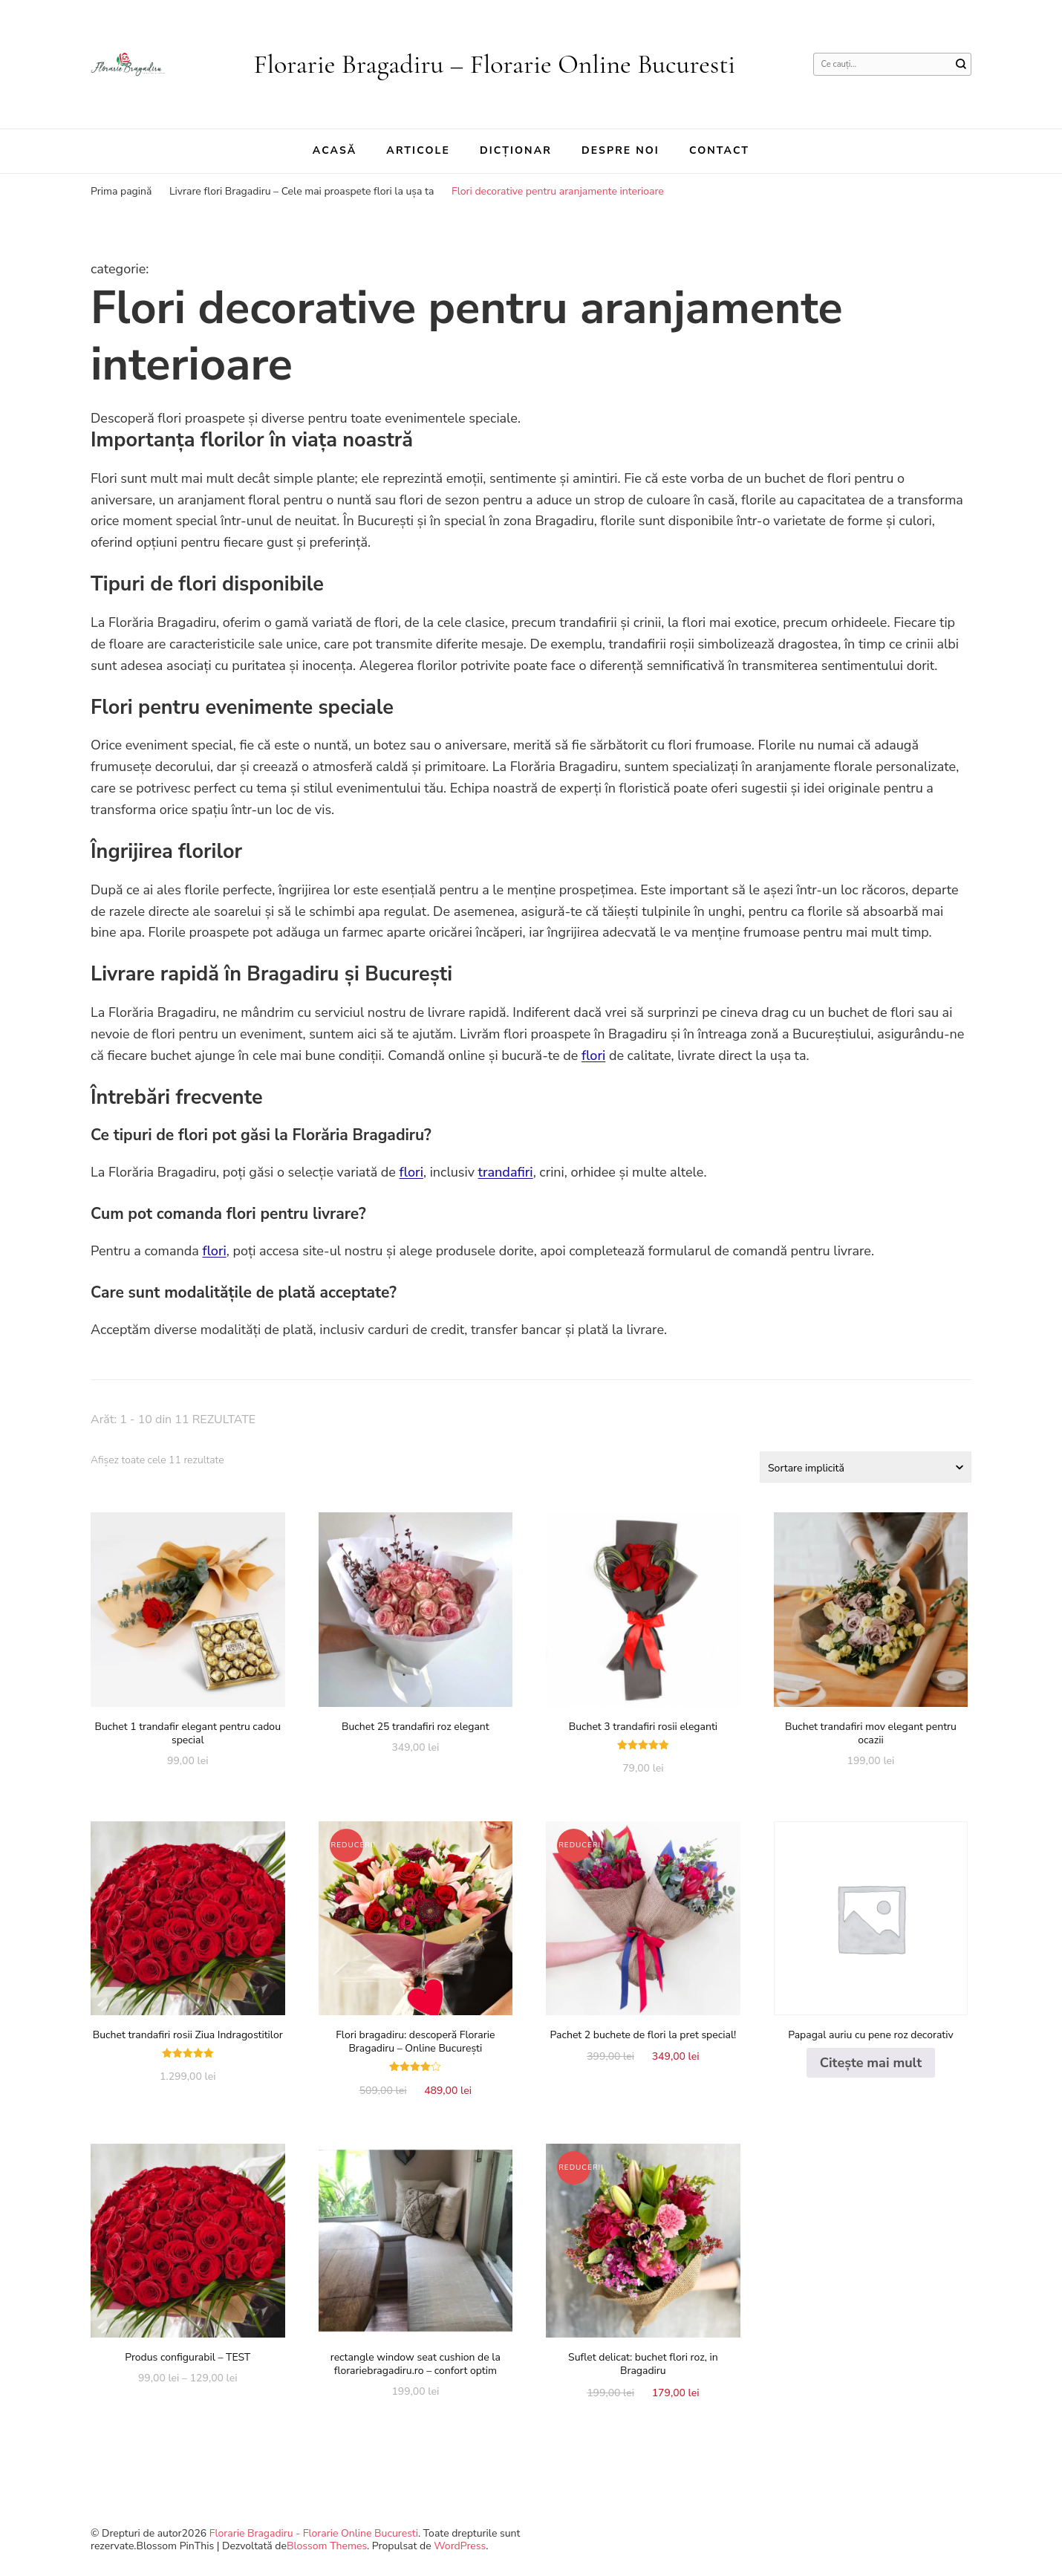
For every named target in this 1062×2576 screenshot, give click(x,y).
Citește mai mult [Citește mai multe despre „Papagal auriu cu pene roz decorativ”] (871, 2063)
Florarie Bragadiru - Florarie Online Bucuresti (313, 2533)
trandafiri (505, 1172)
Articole (418, 150)
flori (593, 1055)
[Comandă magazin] (865, 1467)
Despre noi (620, 150)
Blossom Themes (327, 2546)
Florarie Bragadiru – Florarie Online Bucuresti (494, 64)
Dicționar (516, 150)
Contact (719, 150)
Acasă (335, 150)
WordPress (460, 2546)
